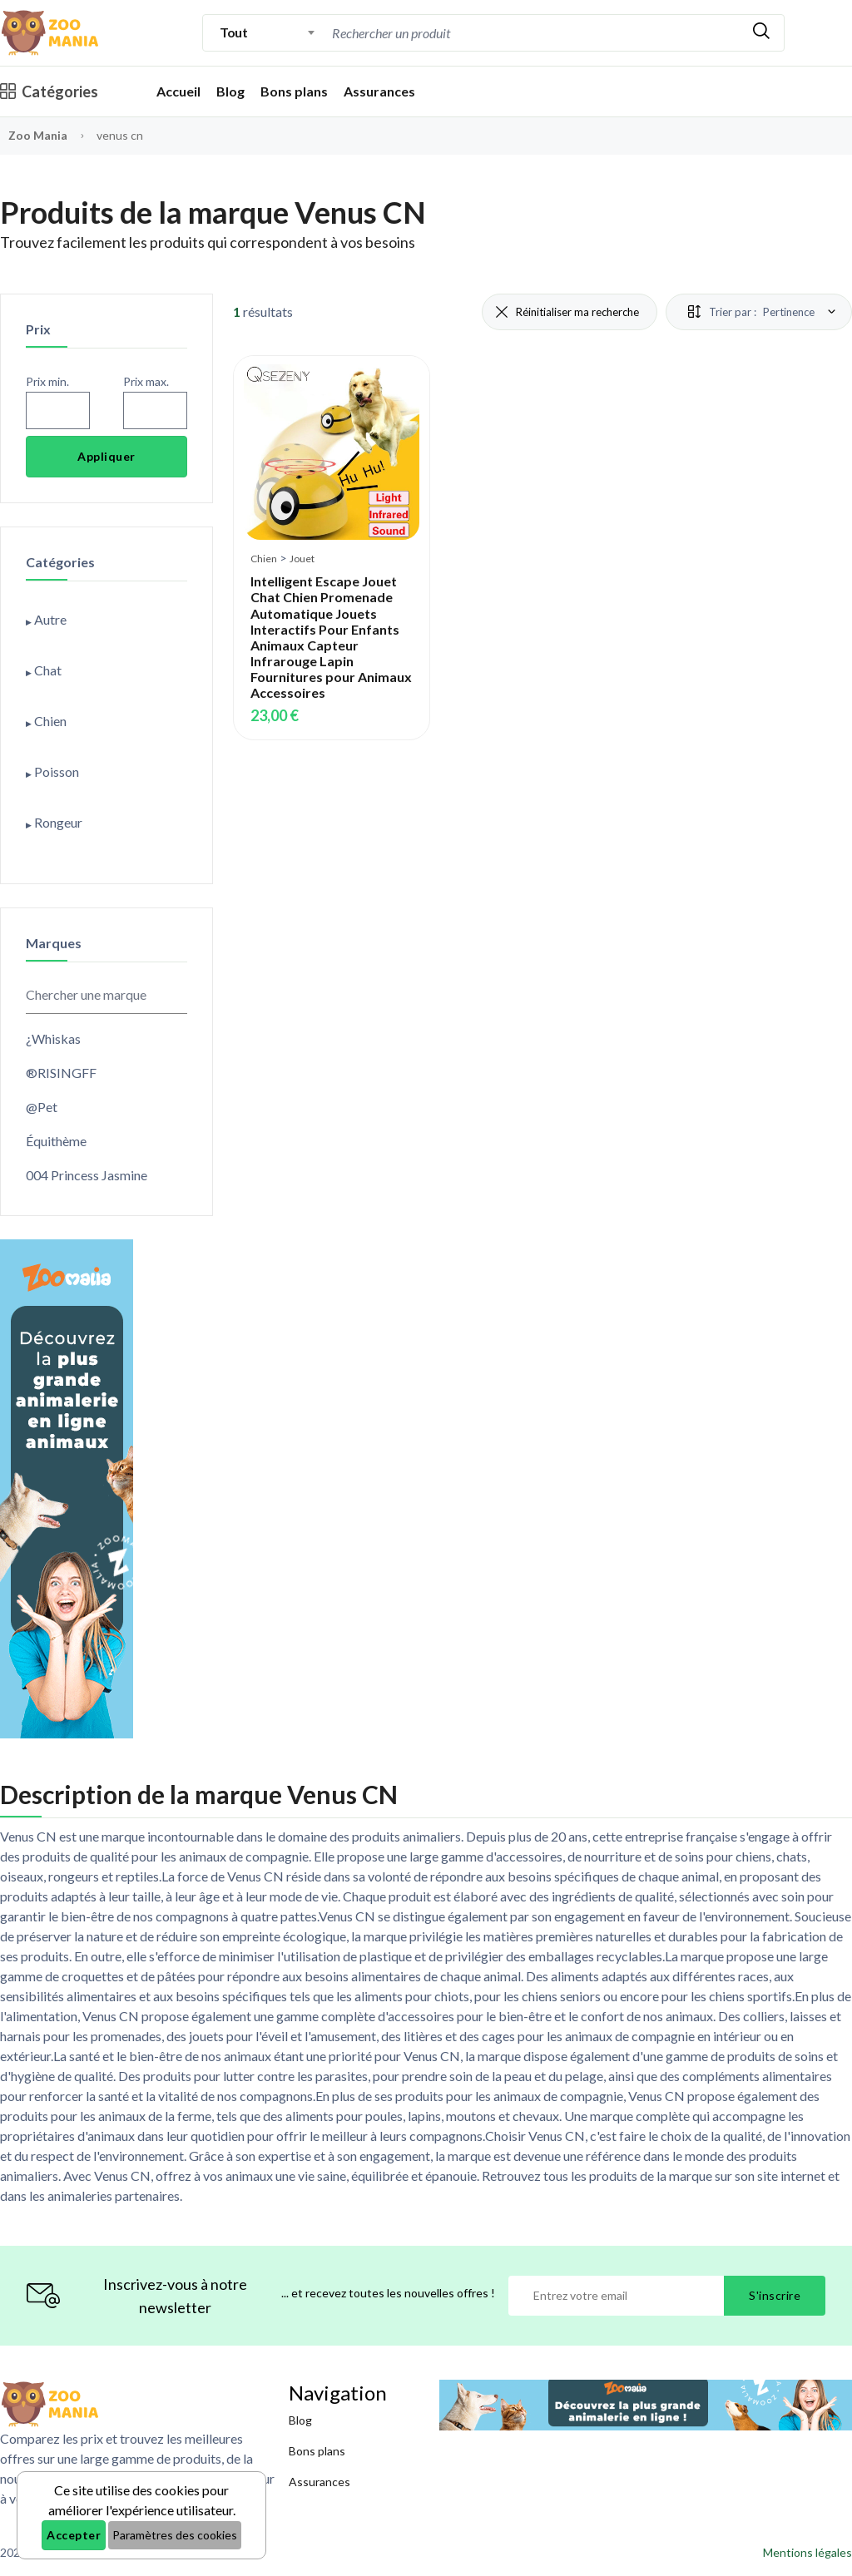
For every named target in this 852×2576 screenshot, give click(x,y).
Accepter (74, 2535)
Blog (230, 91)
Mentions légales (807, 2552)
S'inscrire (774, 2295)
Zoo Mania (37, 135)
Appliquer (106, 456)
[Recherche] (469, 33)
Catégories (49, 91)
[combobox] (267, 32)
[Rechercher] (761, 33)
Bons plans (294, 91)
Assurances (379, 91)
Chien (263, 558)
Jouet (302, 558)
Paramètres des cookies (174, 2535)
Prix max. (146, 381)
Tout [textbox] (233, 32)
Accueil (178, 91)
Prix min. (47, 381)
